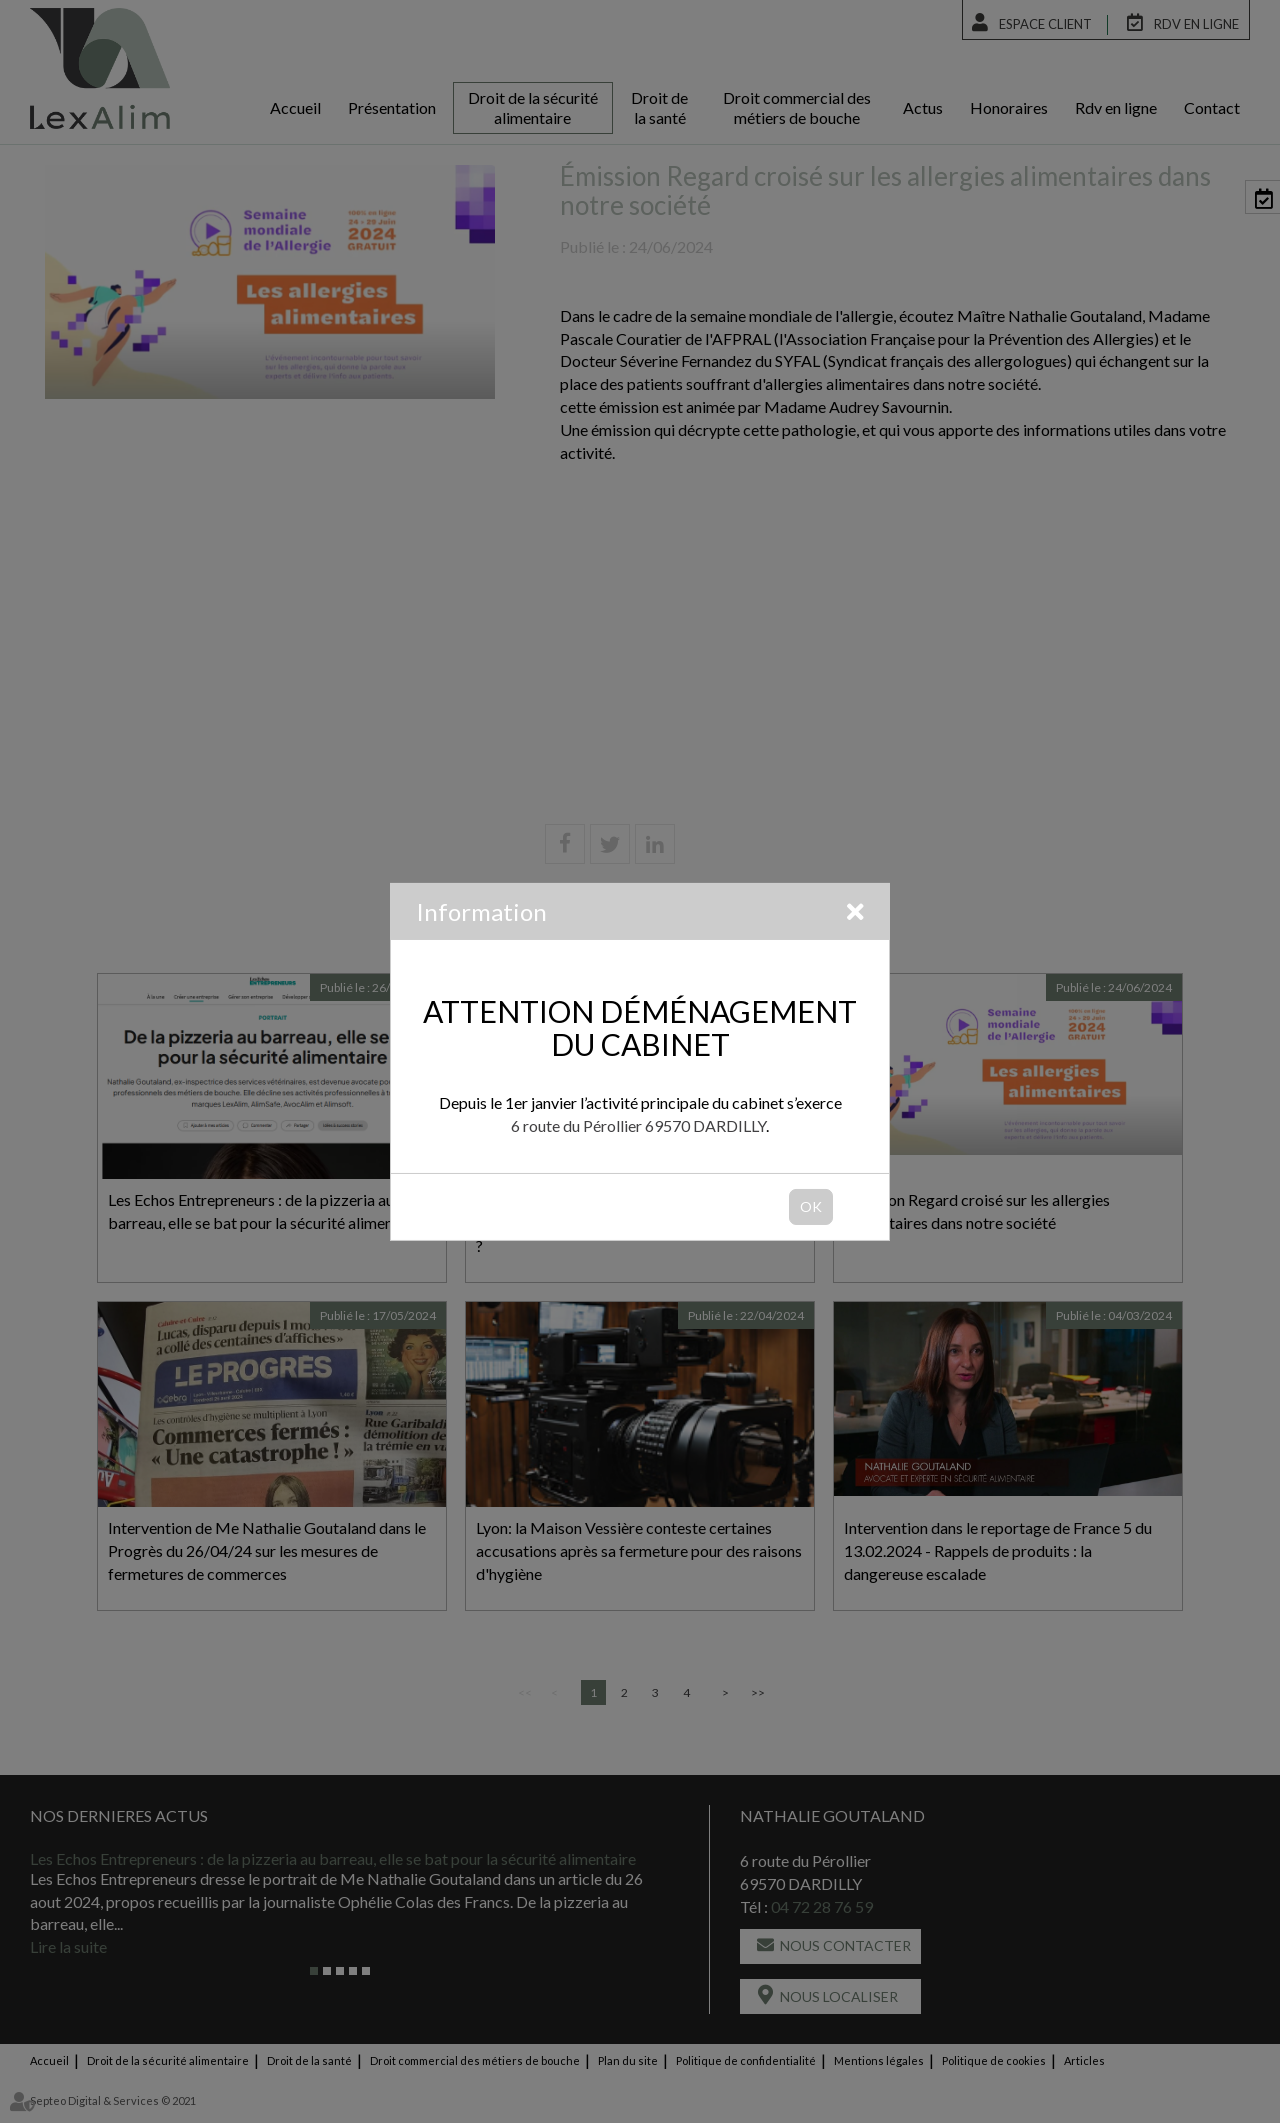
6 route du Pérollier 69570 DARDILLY (638, 1125)
